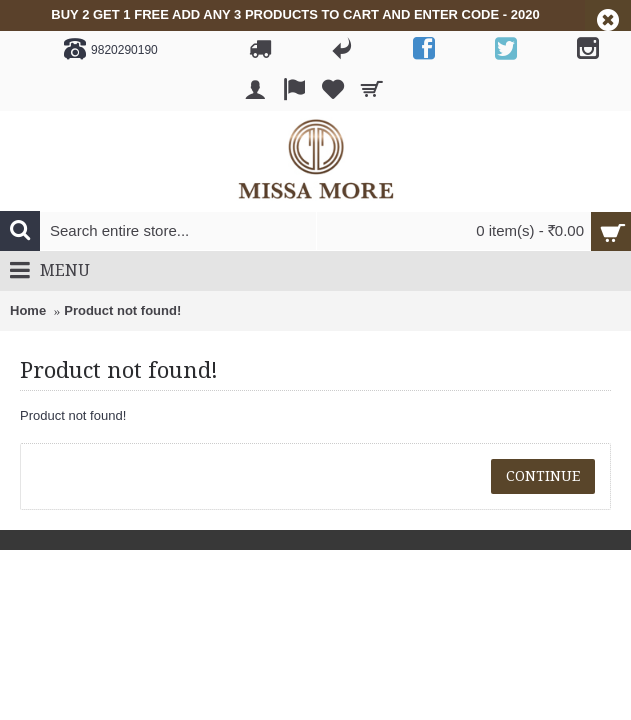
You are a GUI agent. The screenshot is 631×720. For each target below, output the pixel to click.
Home (28, 310)
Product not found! (122, 310)
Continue (543, 476)
